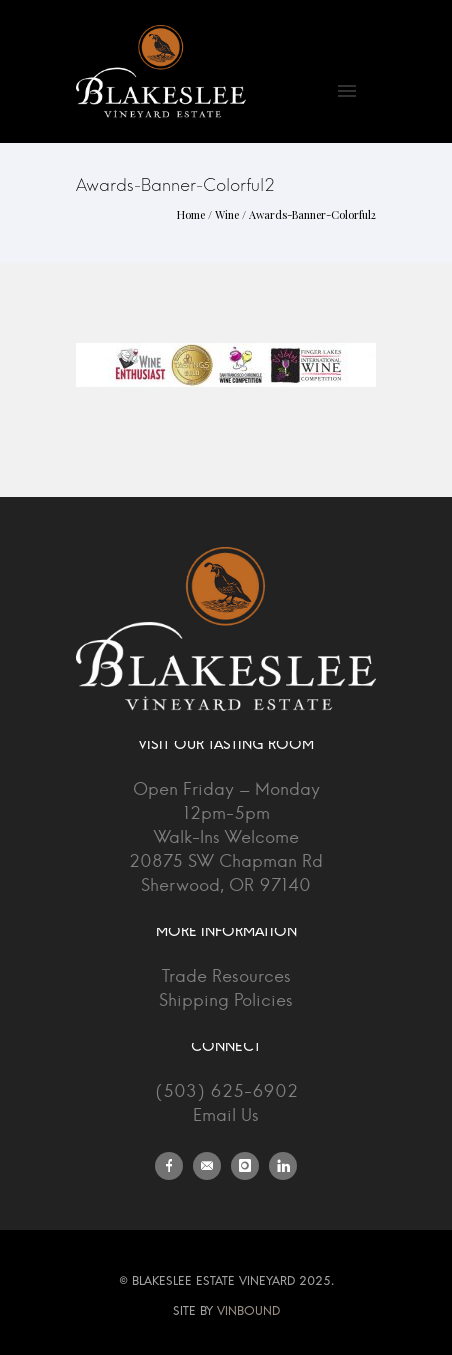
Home (191, 214)
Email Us (226, 1115)
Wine (227, 214)
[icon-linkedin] (283, 1166)
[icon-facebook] (174, 1166)
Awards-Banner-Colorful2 (312, 214)
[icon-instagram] (250, 1166)
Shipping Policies (226, 1000)
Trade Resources (226, 976)
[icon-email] (212, 1166)
